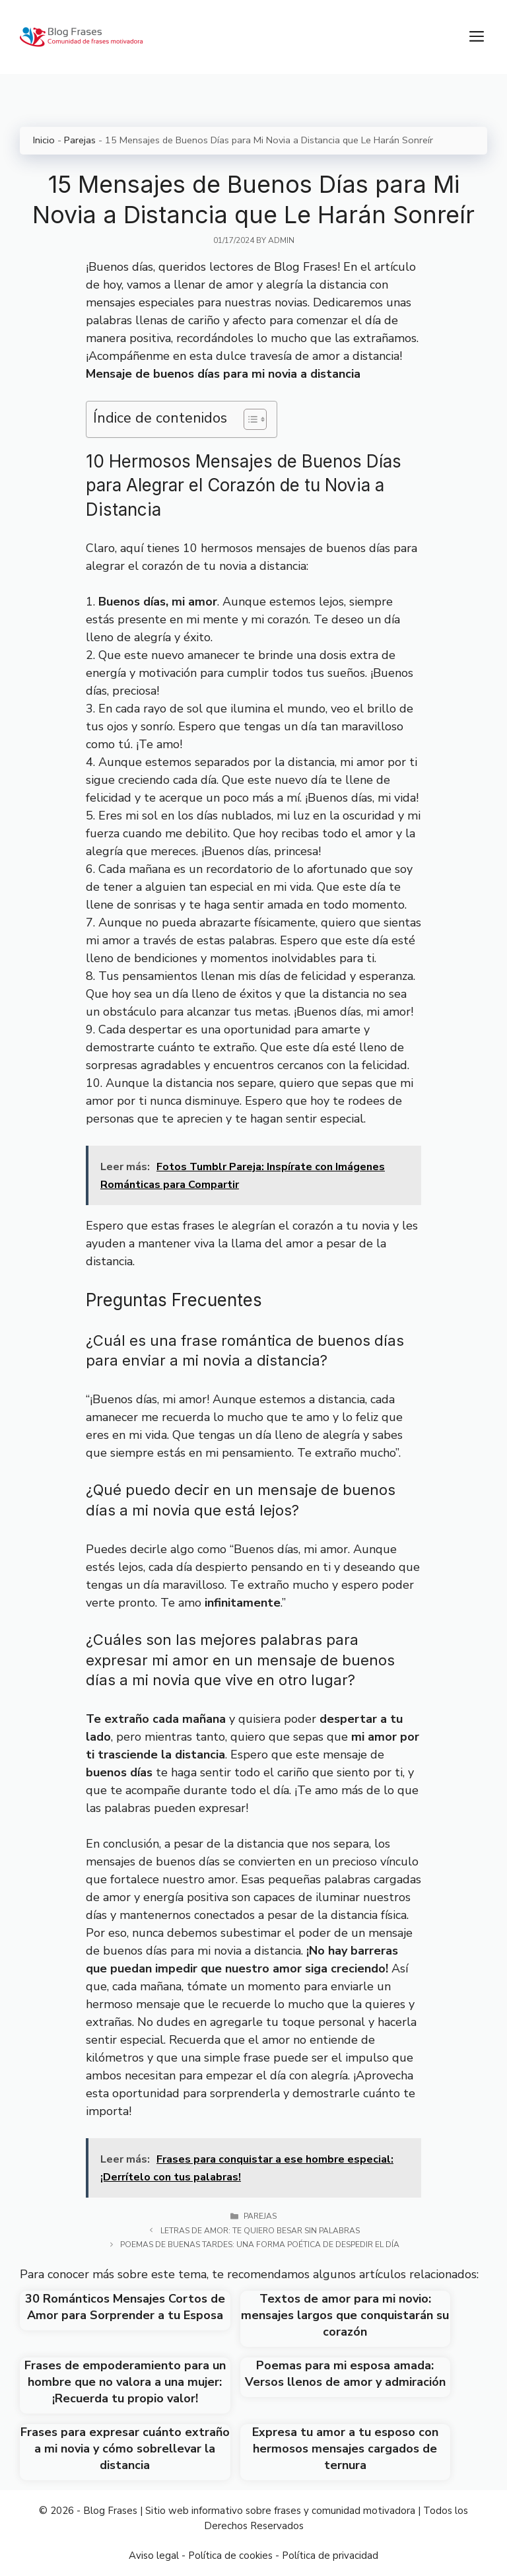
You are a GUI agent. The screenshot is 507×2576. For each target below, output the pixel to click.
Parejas (80, 140)
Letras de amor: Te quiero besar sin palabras (260, 2230)
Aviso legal (154, 2555)
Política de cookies (230, 2555)
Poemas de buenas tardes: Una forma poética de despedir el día (259, 2244)
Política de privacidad (330, 2555)
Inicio (44, 140)
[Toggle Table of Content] (248, 419)
